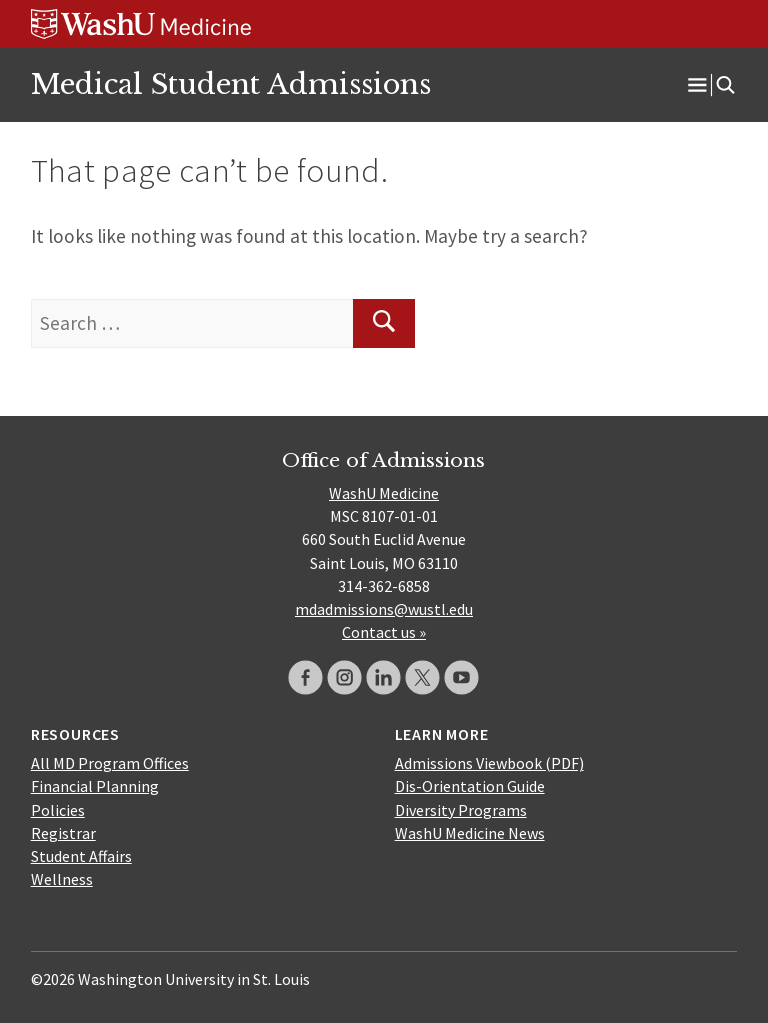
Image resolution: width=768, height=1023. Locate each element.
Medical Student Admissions (231, 84)
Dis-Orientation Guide (470, 786)
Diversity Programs (461, 810)
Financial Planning (95, 786)
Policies (58, 810)
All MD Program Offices (110, 763)
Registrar (63, 833)
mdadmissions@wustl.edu (384, 609)
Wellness (62, 879)
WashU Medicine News (470, 833)
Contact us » (384, 632)
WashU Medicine (384, 493)
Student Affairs (81, 856)
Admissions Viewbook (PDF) (489, 763)
